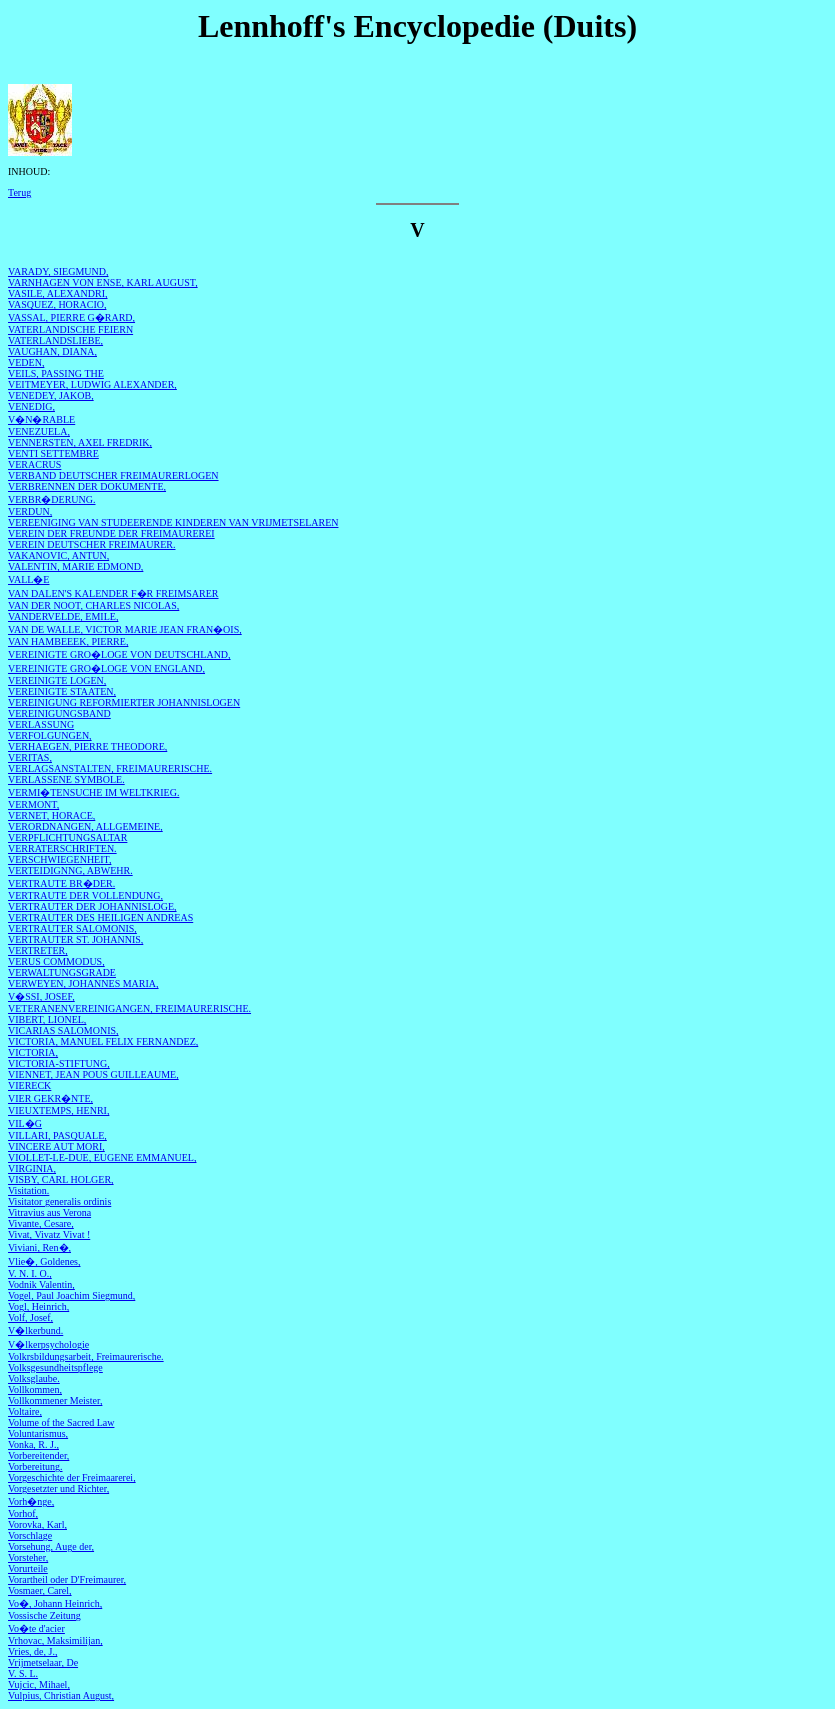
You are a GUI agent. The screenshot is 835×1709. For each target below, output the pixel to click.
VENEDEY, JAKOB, (51, 395)
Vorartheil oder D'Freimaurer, (67, 1579)
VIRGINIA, (32, 1168)
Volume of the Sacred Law (61, 1422)
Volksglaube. (34, 1378)
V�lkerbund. (35, 1330)
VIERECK (29, 1085)
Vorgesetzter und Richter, (58, 1488)
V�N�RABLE (41, 419)
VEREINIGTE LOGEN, (57, 680)
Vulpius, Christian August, (61, 1695)
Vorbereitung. (35, 1466)
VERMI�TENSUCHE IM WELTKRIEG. (93, 792)
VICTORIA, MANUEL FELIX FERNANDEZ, (103, 1041)
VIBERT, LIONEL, (47, 1019)
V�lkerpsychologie (48, 1344)
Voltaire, (25, 1411)
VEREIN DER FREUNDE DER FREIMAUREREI (111, 533)
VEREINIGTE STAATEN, (62, 691)
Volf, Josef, (30, 1317)
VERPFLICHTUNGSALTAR (67, 837)
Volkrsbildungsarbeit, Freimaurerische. (86, 1356)
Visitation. (28, 1190)
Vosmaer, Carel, (40, 1590)
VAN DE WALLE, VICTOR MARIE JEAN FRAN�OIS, (125, 629)
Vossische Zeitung (44, 1615)
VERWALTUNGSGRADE (62, 972)
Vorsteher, (28, 1557)
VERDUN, (30, 511)
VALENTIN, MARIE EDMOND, (75, 566)
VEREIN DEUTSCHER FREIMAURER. (92, 544)
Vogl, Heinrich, (38, 1306)
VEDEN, (26, 362)
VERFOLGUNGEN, (50, 735)
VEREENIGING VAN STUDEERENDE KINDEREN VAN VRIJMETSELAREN (173, 522)
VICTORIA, (33, 1052)
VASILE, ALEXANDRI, (58, 293)
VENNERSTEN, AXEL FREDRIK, (80, 442)
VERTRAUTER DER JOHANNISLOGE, (92, 906)
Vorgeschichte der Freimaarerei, (72, 1477)
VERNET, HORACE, (51, 815)
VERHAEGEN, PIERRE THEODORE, (87, 746)
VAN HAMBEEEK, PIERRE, (68, 641)
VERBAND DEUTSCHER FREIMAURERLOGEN (113, 475)
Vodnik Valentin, (41, 1284)
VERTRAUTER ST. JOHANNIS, (75, 939)
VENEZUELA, (39, 431)
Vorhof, (23, 1513)
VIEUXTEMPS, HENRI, (58, 1110)
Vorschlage (30, 1535)
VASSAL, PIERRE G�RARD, (71, 317)
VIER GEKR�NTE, (50, 1098)
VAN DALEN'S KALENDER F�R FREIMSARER (113, 593)
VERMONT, (33, 804)
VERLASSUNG (41, 724)
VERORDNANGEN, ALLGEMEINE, (85, 826)
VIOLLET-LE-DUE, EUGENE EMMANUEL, (102, 1157)
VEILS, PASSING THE (56, 373)
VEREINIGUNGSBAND (59, 713)
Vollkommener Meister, (55, 1400)
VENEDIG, (31, 406)
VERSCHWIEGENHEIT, (59, 859)
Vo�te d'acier (36, 1628)
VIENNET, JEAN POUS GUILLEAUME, (93, 1074)
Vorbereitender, (38, 1455)
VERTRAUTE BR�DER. (61, 883)
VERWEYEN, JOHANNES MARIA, (83, 983)
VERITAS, (30, 757)
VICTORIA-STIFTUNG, (59, 1063)
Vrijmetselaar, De (43, 1662)
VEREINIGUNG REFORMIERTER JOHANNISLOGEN (124, 702)
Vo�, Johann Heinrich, (55, 1603)
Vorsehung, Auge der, (51, 1546)
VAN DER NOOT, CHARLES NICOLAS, (93, 605)
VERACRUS (34, 464)
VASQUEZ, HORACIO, (57, 304)
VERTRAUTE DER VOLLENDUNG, (85, 895)
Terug (19, 192)
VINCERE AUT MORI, (56, 1146)
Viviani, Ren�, (39, 1247)
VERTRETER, (38, 950)
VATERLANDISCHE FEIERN (70, 329)
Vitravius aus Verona (49, 1212)
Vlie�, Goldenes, (44, 1261)
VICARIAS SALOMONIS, (63, 1030)
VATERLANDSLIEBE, (55, 340)
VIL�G (25, 1123)
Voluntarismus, (38, 1433)
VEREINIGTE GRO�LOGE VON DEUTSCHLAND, (119, 654)
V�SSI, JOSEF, (41, 996)
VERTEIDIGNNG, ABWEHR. (70, 870)
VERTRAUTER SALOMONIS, (72, 928)
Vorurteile (28, 1568)
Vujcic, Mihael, (39, 1684)
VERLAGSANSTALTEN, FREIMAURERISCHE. (110, 768)
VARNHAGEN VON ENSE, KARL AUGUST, (103, 282)
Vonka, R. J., (33, 1444)
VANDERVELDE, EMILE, (63, 616)
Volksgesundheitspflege (55, 1367)
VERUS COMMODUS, (56, 961)
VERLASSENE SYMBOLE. (66, 779)
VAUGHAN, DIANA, (52, 351)
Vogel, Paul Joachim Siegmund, (71, 1295)
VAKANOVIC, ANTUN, (58, 555)
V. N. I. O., (30, 1273)
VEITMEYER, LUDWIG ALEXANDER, (92, 384)
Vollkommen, (35, 1389)
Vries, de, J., (32, 1651)
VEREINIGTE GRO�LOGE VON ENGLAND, (106, 668)
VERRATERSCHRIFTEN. (62, 848)
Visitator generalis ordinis (59, 1201)
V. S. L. (23, 1673)
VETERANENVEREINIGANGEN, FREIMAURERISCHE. (129, 1008)
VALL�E (28, 579)
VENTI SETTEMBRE (53, 453)
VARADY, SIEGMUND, (58, 271)
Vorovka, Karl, (37, 1524)
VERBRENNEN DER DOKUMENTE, (87, 486)
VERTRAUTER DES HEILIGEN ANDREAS (100, 917)
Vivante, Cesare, (41, 1223)
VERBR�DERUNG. (52, 499)
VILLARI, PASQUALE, (57, 1135)
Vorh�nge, (31, 1501)
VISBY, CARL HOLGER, (61, 1179)
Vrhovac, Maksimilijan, (55, 1640)
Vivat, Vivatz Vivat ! (49, 1234)
